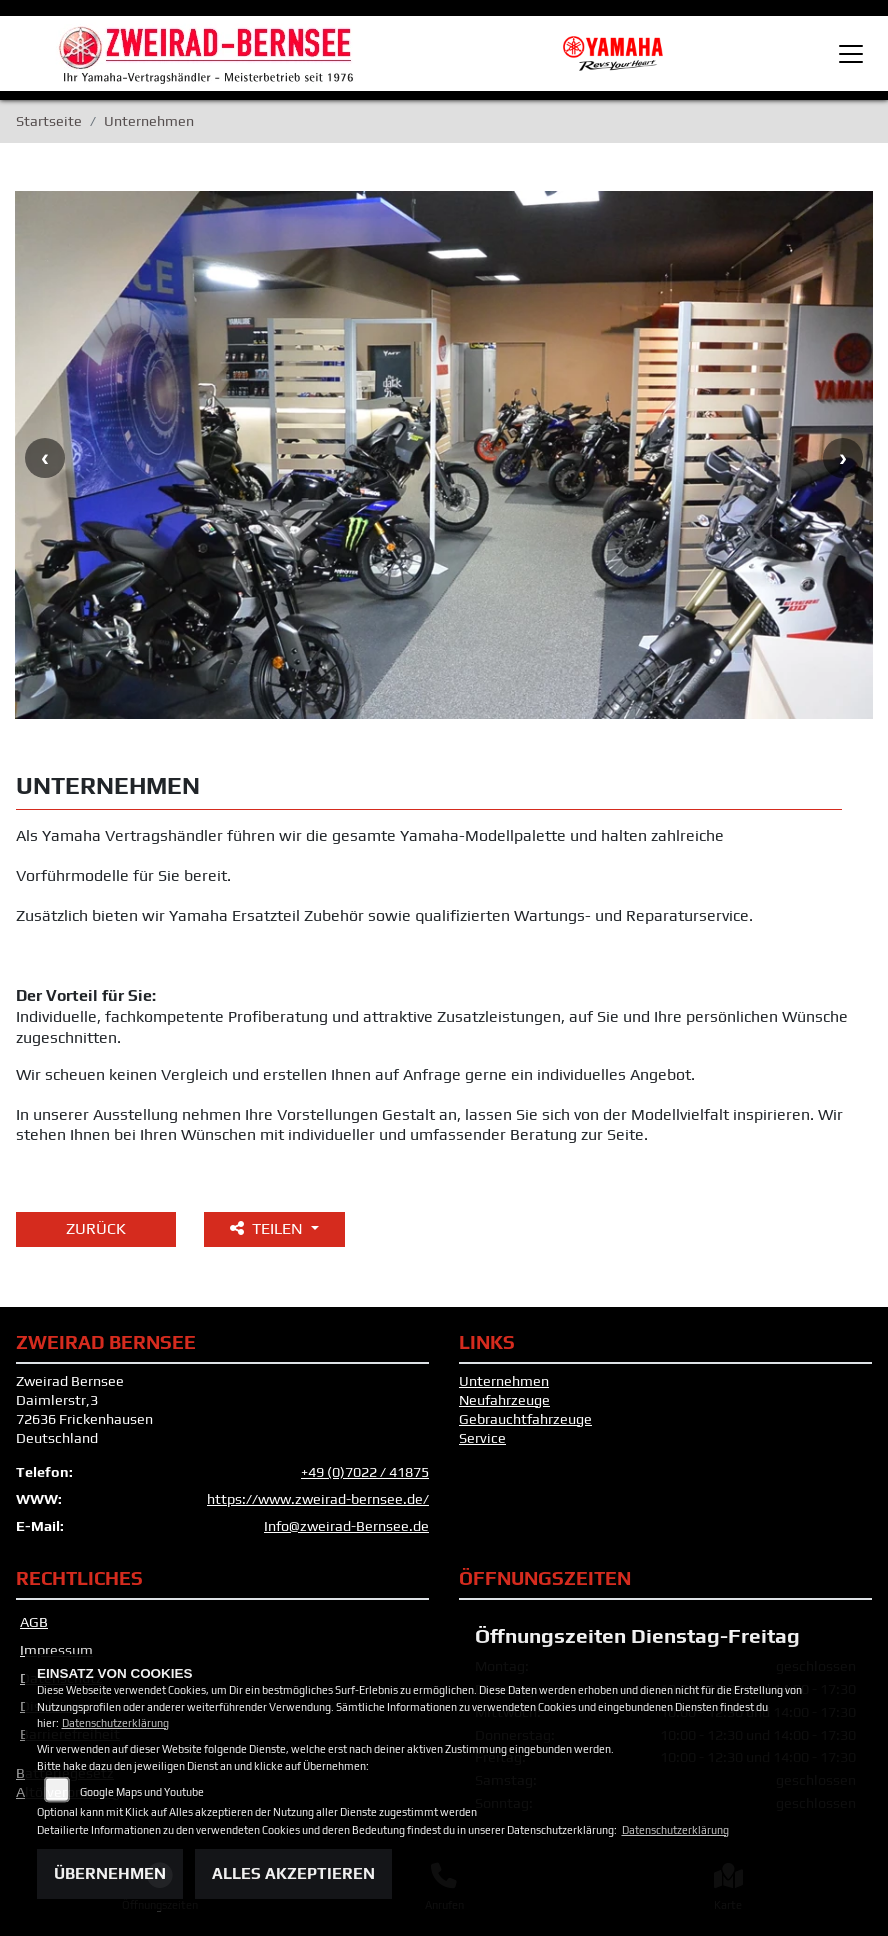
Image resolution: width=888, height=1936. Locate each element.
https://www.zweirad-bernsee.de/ (318, 1499)
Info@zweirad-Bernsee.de (346, 1526)
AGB (34, 1622)
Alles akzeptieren (293, 1873)
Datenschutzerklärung (115, 1723)
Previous (45, 458)
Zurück (96, 1228)
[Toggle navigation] (851, 54)
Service (482, 1438)
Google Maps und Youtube (142, 1792)
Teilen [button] (268, 1228)
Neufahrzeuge (504, 1400)
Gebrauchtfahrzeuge (525, 1419)
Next (843, 458)
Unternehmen (504, 1381)
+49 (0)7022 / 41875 (365, 1472)
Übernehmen (110, 1873)
